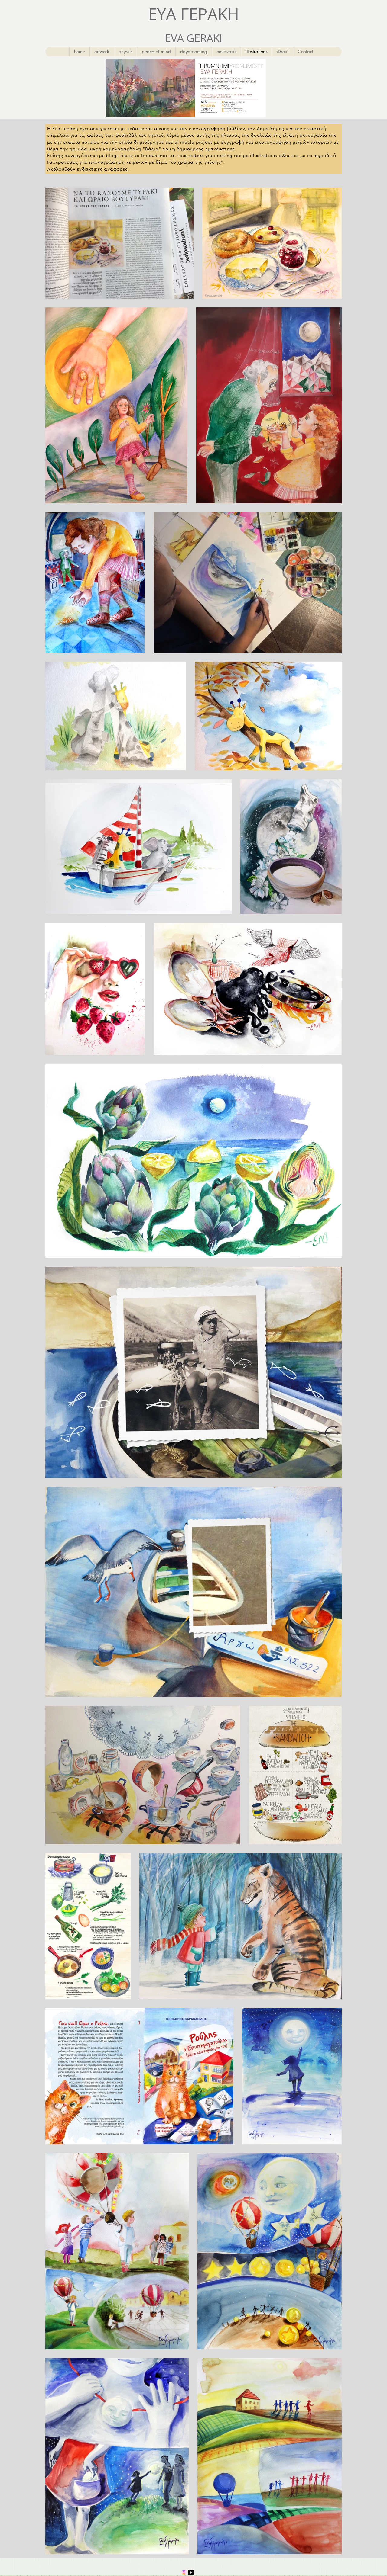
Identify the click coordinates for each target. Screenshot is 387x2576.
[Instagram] (184, 2572)
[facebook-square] (191, 2572)
